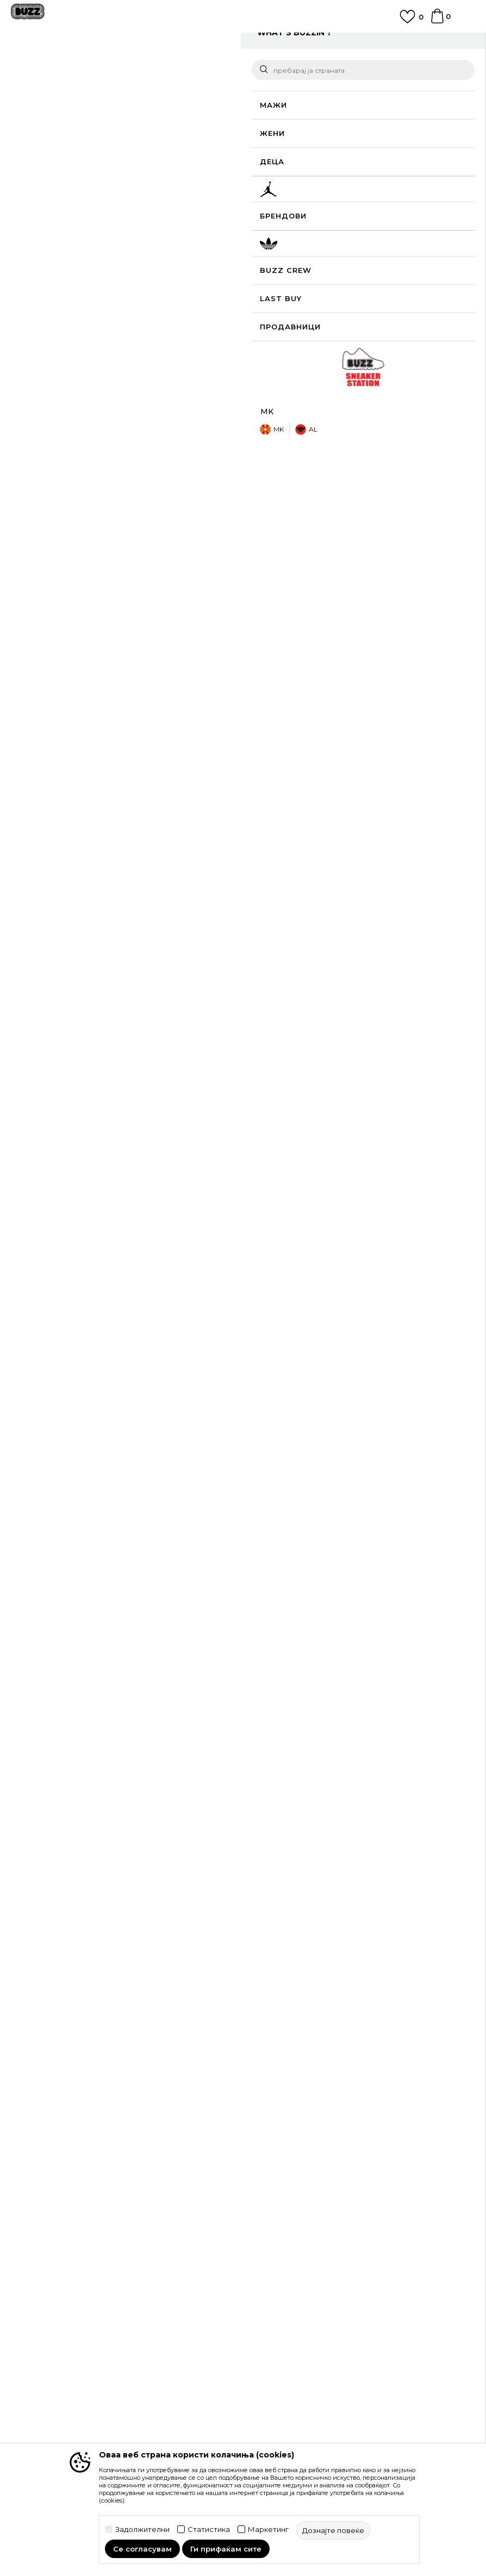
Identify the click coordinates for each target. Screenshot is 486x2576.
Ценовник (268, 2276)
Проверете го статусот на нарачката (82, 2085)
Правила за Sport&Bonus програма (316, 2200)
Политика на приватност (296, 2216)
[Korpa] (437, 21)
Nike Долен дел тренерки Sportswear (75, 1755)
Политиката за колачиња (296, 2246)
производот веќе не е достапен (367, 244)
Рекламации (272, 2131)
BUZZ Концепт (40, 2331)
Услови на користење (290, 2185)
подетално (288, 465)
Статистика (209, 2529)
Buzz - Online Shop (42, 67)
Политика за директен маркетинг (314, 2231)
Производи (100, 67)
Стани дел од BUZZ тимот (62, 2407)
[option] (243, 44)
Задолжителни (142, 2529)
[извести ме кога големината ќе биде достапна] (264, 192)
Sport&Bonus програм (53, 2392)
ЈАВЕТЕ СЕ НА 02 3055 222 (243, 40)
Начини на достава (285, 2085)
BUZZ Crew (33, 2361)
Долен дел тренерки (198, 67)
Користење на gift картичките (307, 2261)
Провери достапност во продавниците (353, 534)
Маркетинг (268, 2529)
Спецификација (353, 498)
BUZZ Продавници (48, 2376)
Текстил (141, 67)
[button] (270, 233)
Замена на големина (288, 2115)
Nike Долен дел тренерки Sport (187, 1750)
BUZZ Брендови (43, 2346)
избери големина (284, 174)
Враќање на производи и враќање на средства (340, 2100)
